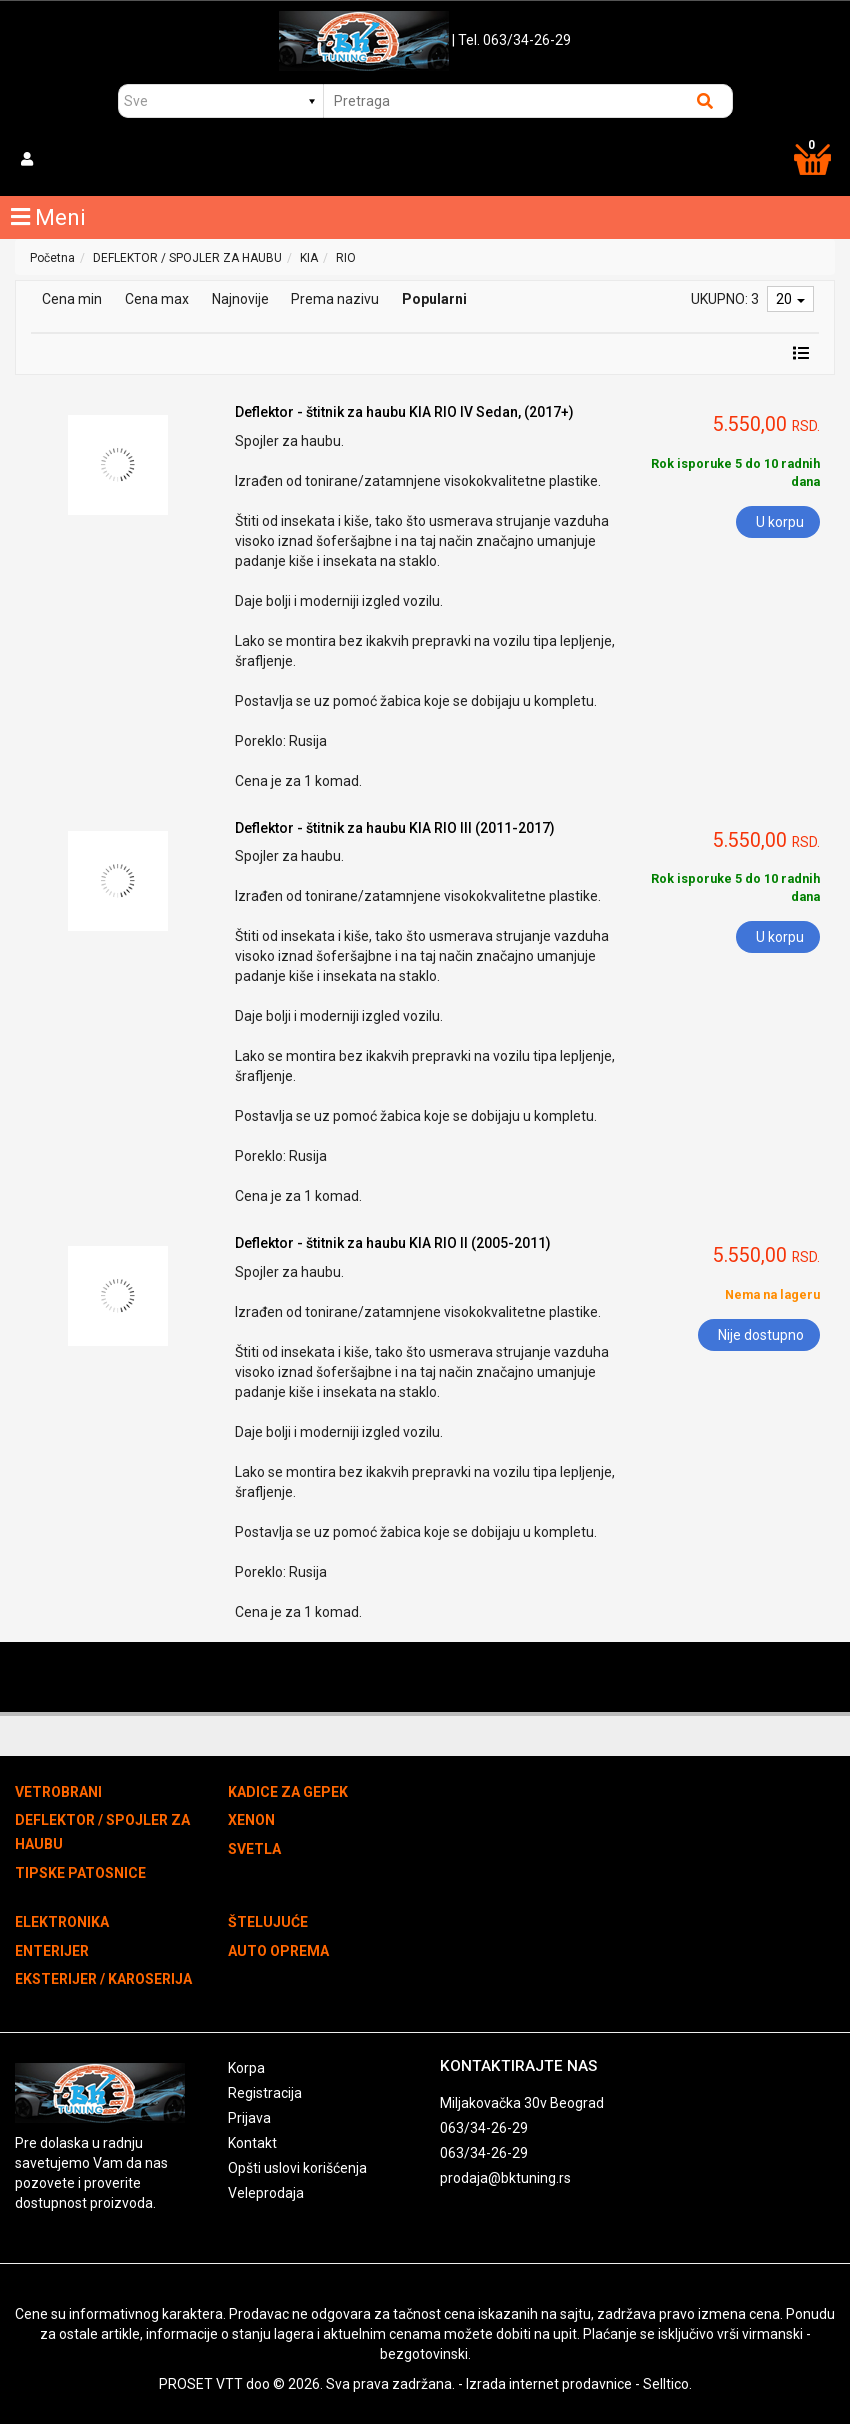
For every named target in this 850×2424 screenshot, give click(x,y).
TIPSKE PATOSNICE (80, 1873)
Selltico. (667, 2384)
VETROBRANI (58, 1792)
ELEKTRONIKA (62, 1922)
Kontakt (252, 2143)
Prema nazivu (335, 299)
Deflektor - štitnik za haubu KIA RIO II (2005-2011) (393, 1243)
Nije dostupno (761, 1335)
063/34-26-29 (484, 2128)
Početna (52, 258)
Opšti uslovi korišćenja (297, 2168)
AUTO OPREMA (278, 1951)
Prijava (249, 2118)
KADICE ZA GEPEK (288, 1792)
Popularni (434, 299)
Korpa (246, 2068)
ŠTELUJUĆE (268, 1922)
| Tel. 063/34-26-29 (511, 40)
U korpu (780, 522)
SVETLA (254, 1849)
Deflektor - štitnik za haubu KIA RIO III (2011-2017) (395, 828)
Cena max (157, 299)
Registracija (265, 2093)
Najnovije (240, 299)
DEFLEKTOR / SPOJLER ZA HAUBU (187, 258)
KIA (309, 258)
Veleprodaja (266, 2193)
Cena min (72, 299)
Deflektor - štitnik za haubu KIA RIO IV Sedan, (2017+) (404, 412)
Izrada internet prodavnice (549, 2384)
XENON (251, 1820)
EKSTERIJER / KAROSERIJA (103, 1979)
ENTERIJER (52, 1951)
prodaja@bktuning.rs (505, 2178)
